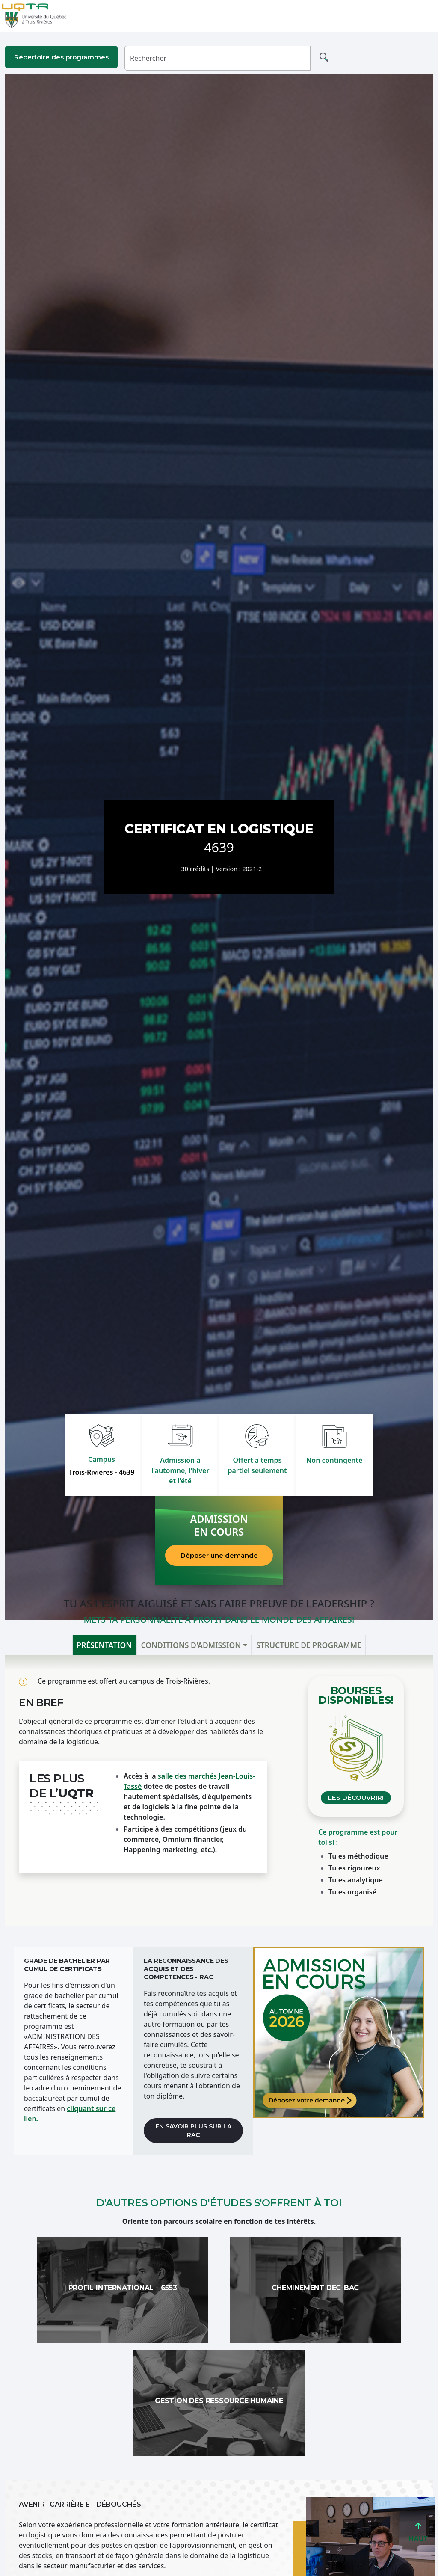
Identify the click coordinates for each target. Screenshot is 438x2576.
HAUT (418, 2535)
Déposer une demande (219, 1555)
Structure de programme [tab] (308, 1645)
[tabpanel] (219, 1791)
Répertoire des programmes (61, 57)
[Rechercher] (217, 58)
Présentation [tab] (104, 1645)
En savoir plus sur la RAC (193, 2130)
